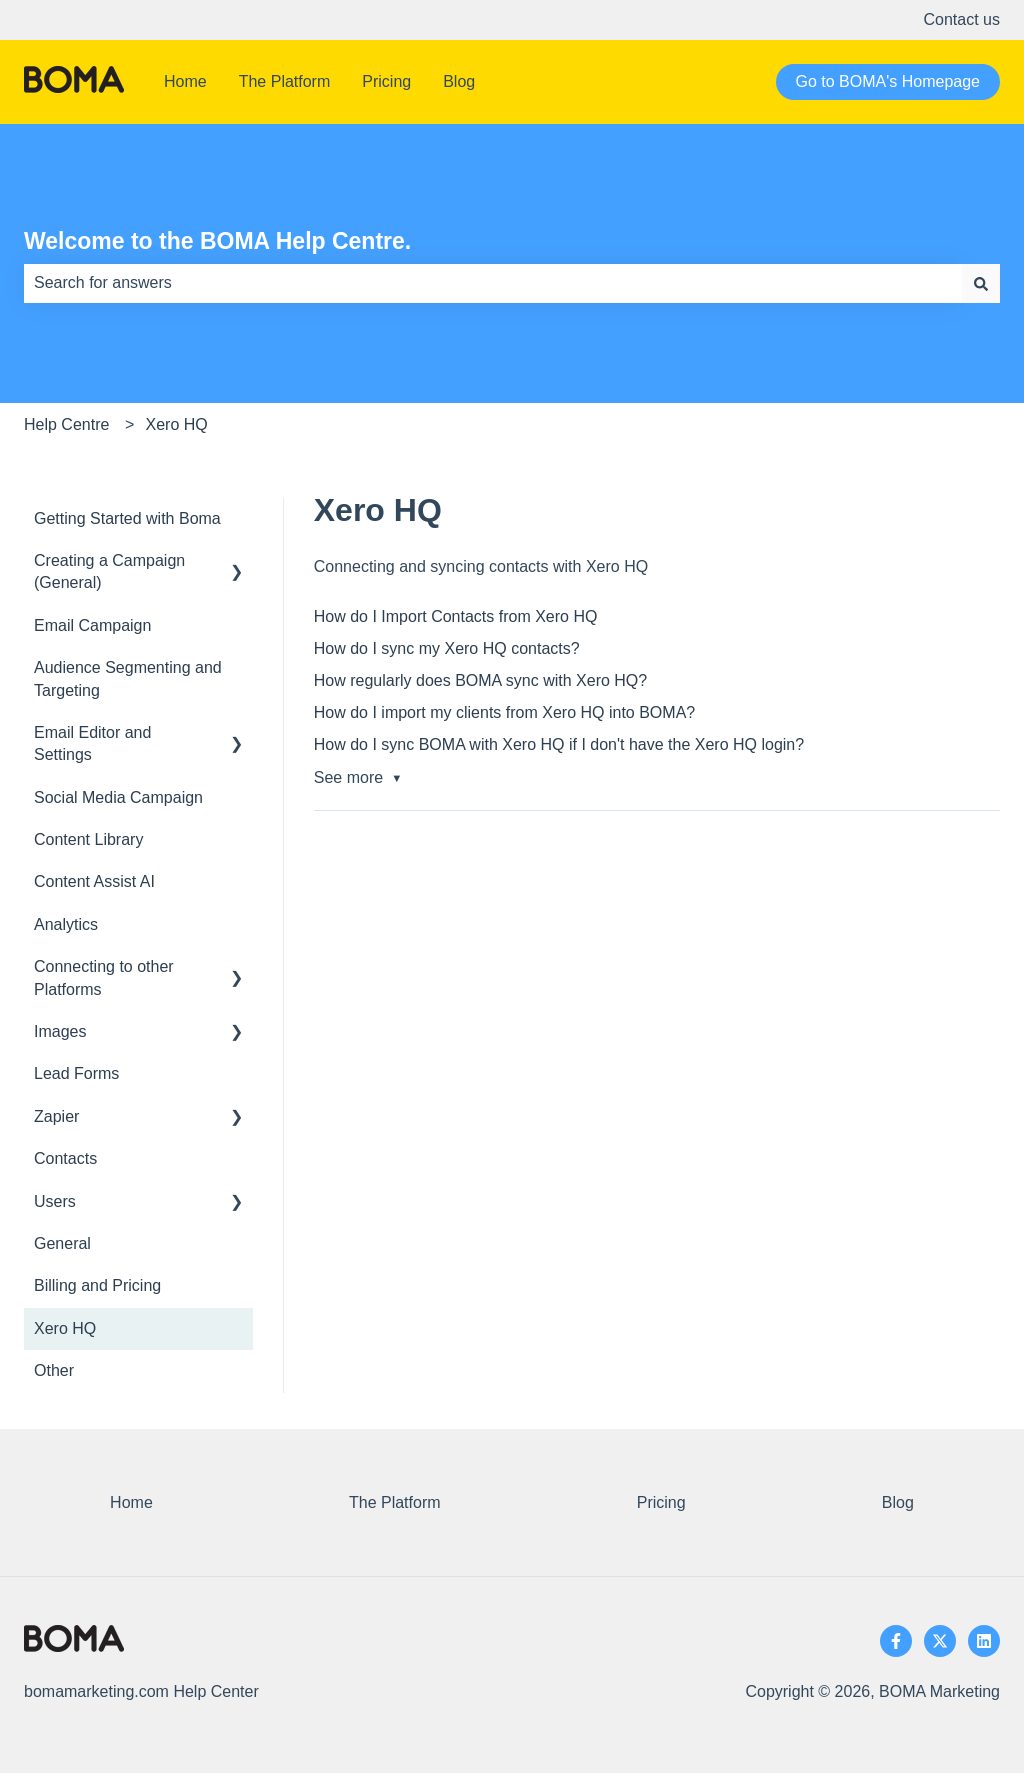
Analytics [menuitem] (66, 924)
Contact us (962, 19)
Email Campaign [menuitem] (92, 625)
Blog (459, 81)
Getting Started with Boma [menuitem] (127, 518)
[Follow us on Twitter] (940, 1641)
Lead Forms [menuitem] (76, 1073)
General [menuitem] (62, 1243)
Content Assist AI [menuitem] (94, 881)
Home (185, 81)
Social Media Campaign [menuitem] (118, 797)
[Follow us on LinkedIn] (984, 1641)
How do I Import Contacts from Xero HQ (456, 616)
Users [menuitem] (55, 1201)
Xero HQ (177, 424)
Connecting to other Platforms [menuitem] (104, 977)
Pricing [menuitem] (661, 1502)
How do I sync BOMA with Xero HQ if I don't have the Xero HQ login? (559, 744)
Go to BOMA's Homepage (888, 81)
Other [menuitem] (54, 1370)
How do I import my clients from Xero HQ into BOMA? (504, 712)
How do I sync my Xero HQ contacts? (447, 648)
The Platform (285, 81)
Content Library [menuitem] (88, 839)
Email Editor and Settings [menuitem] (92, 743)
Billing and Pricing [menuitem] (97, 1285)
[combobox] (493, 283)
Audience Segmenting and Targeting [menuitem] (128, 678)
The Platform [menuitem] (395, 1502)
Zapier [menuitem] (56, 1116)
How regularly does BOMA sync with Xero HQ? (480, 680)
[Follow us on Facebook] (896, 1641)
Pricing (386, 81)
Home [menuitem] (131, 1502)
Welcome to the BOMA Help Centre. (217, 241)
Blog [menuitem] (898, 1502)
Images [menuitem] (60, 1031)
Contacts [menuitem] (65, 1158)
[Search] (981, 283)
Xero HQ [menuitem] (65, 1328)
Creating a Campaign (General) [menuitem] (109, 571)
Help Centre (66, 424)
